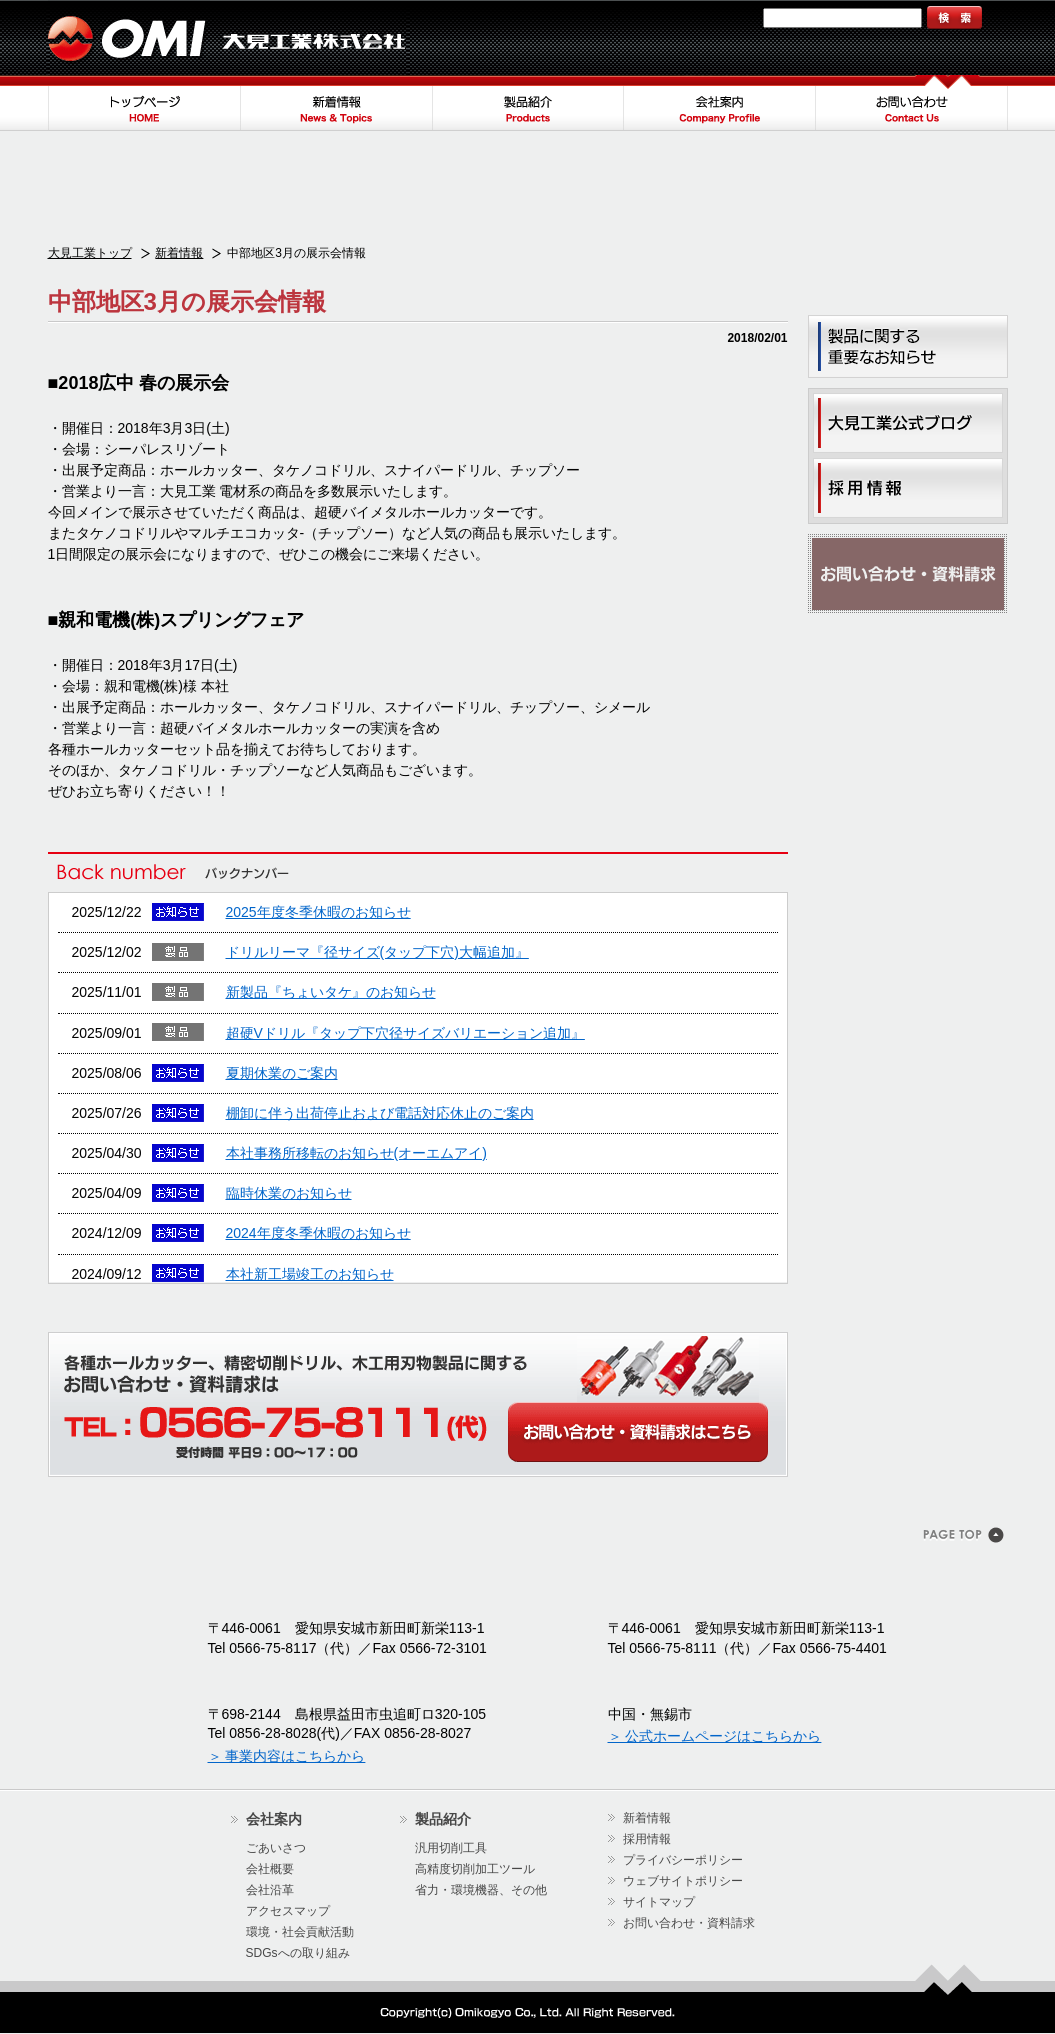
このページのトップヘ (965, 1537)
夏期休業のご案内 (282, 1073)
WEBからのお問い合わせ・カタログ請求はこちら (638, 1432)
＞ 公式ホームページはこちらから (715, 1736)
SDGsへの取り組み (298, 1953)
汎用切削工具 (451, 1848)
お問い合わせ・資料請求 (908, 574)
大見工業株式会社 (228, 37)
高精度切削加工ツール (475, 1869)
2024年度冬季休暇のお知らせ (318, 1233)
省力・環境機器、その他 (481, 1890)
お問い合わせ (912, 103)
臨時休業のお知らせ (289, 1193)
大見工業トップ (90, 253)
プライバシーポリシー (683, 1860)
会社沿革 (270, 1890)
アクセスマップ (288, 1911)
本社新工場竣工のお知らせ (310, 1274)
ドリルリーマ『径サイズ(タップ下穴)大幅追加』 (377, 952)
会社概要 (270, 1869)
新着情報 (336, 103)
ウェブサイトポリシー (683, 1881)
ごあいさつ (276, 1848)
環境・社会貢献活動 (300, 1932)
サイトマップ (715, 17)
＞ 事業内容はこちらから (287, 1756)
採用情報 (647, 1839)
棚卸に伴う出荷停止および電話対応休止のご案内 (380, 1113)
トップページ (144, 103)
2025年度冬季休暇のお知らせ (318, 912)
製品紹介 (528, 103)
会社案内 (720, 103)
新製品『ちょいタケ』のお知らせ (331, 992)
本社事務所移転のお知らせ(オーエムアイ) (356, 1153)
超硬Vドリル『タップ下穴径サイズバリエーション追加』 (405, 1033)
